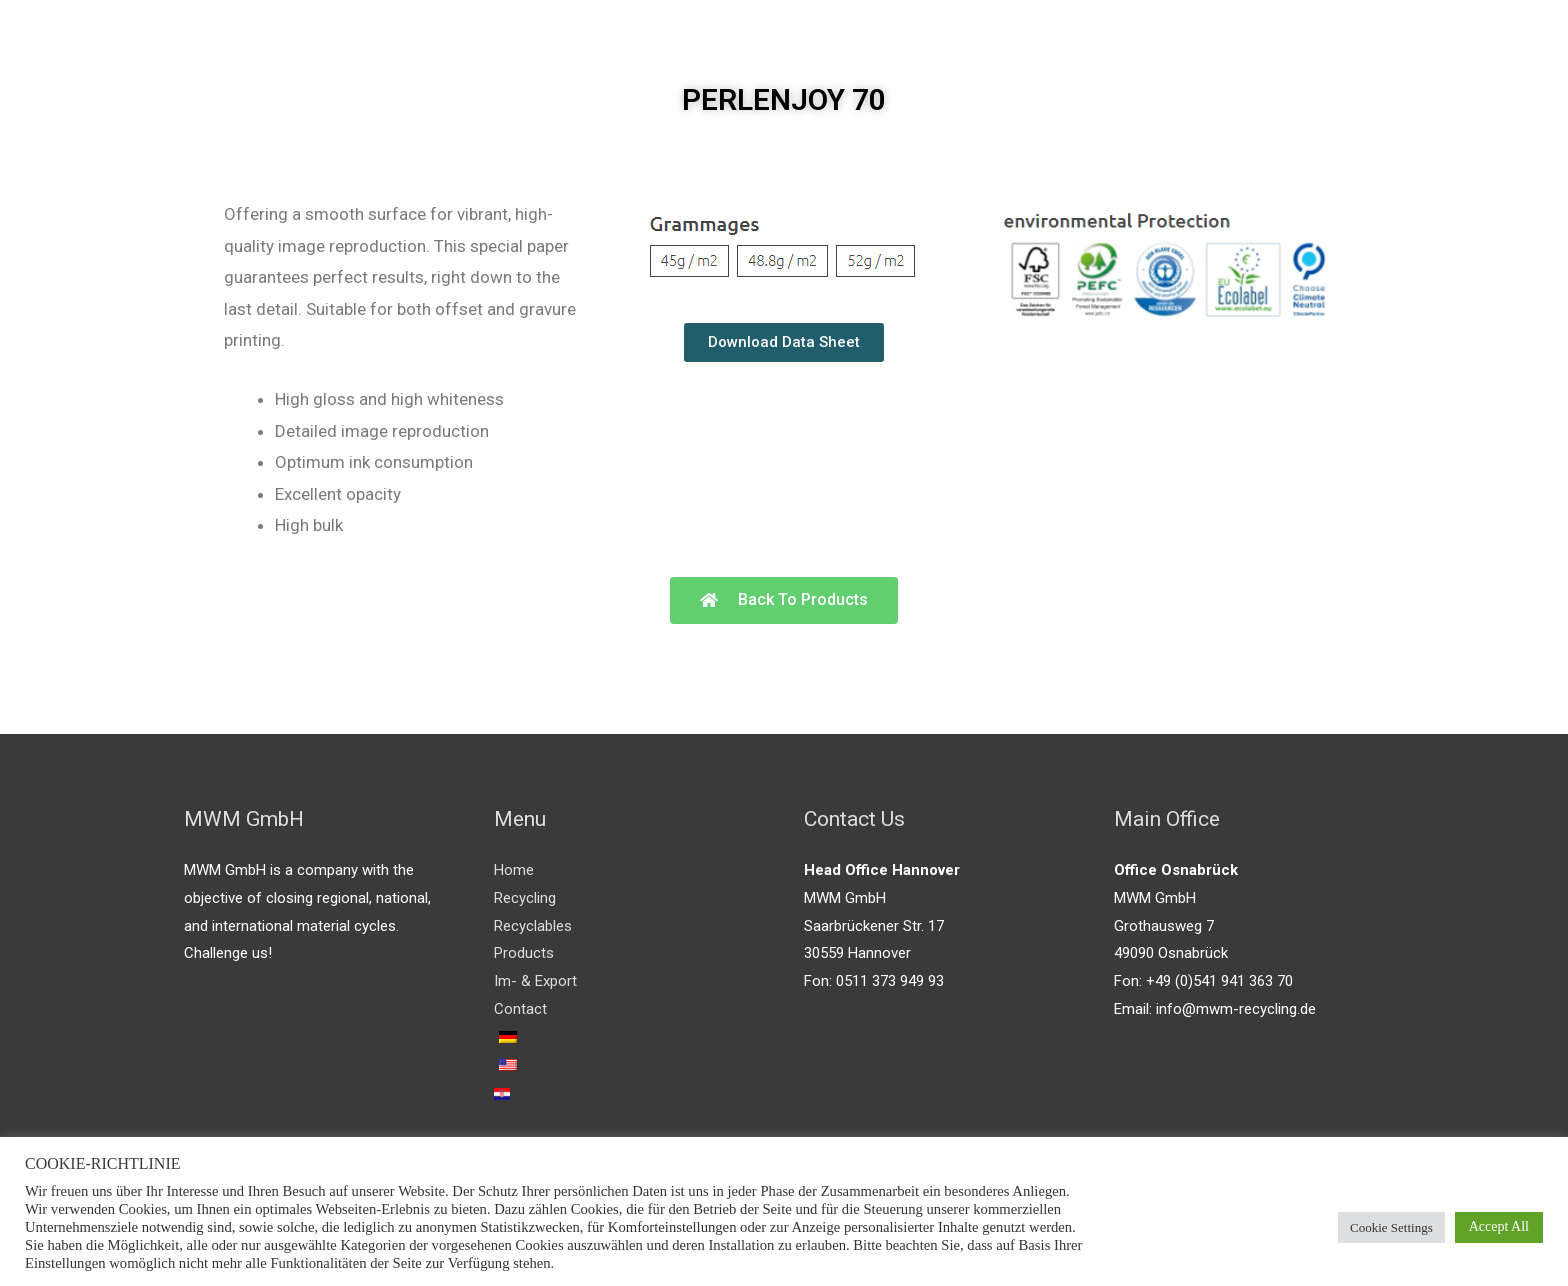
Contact (520, 1009)
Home (514, 870)
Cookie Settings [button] (1391, 1227)
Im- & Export (535, 981)
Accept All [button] (1499, 1226)
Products (524, 953)
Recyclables (533, 926)
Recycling (525, 898)
